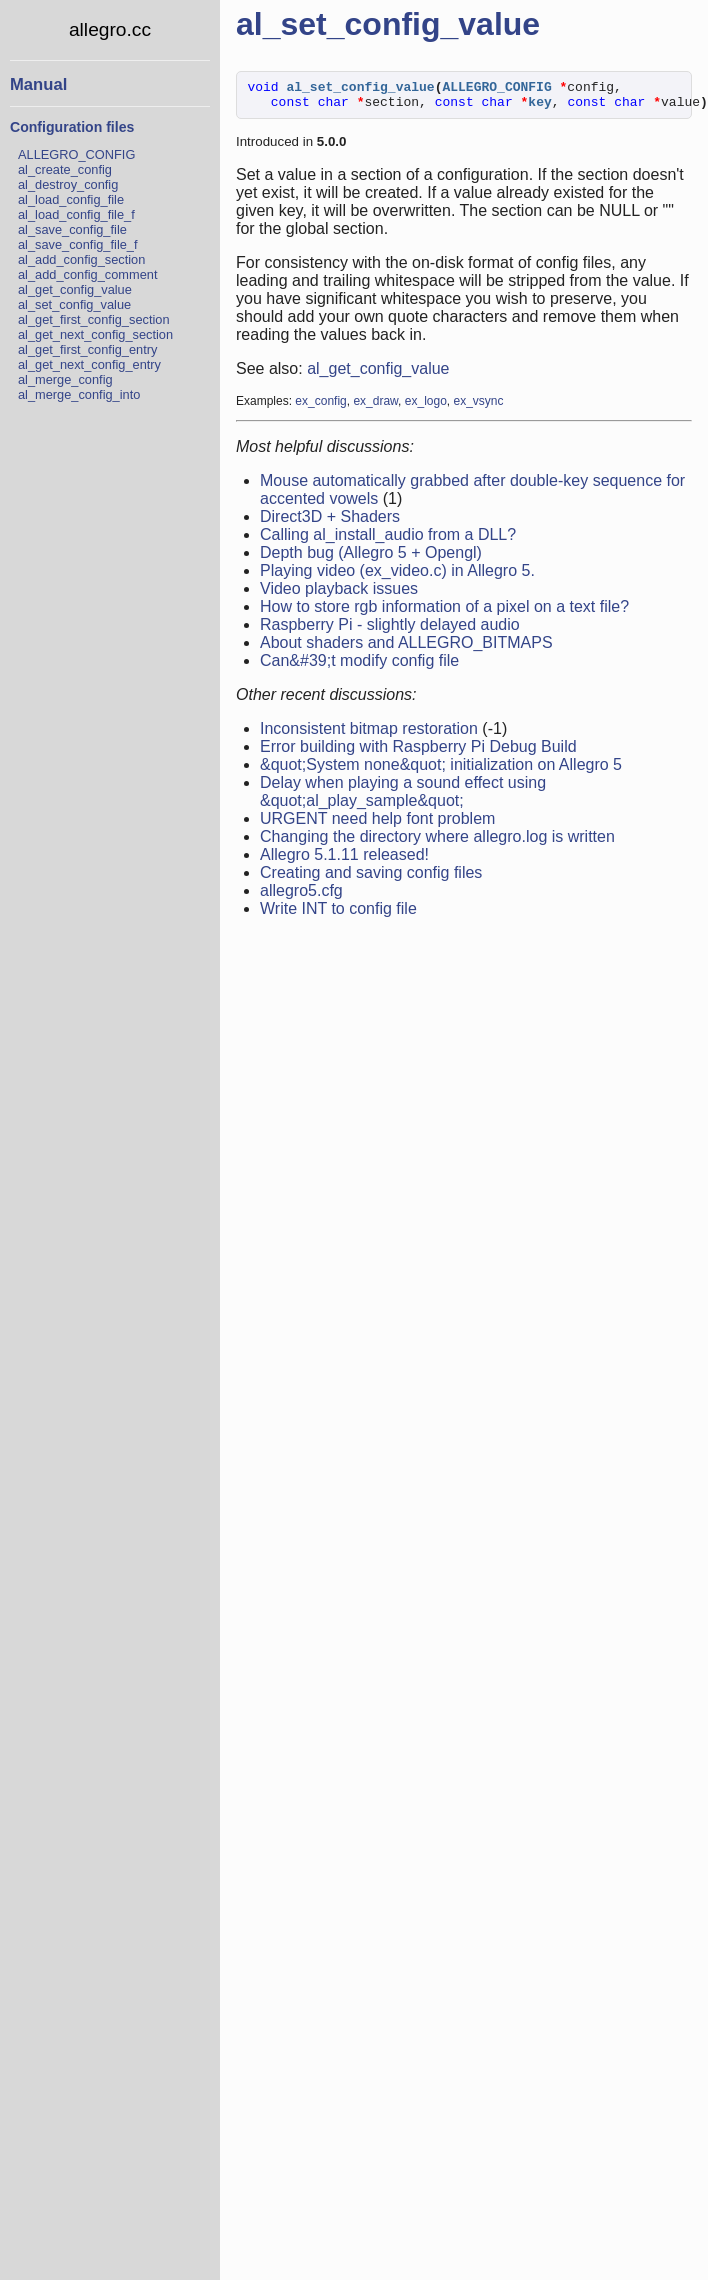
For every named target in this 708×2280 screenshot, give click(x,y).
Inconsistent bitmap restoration (369, 734)
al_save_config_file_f (78, 244)
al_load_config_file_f (76, 214)
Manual (38, 84)
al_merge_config (65, 379)
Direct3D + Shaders (330, 522)
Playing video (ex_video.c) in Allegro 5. (397, 576)
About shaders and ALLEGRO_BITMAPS (406, 648)
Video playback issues (339, 594)
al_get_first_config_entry (87, 349)
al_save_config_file (72, 229)
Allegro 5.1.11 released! (344, 860)
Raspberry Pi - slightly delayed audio (390, 630)
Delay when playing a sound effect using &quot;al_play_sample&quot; (403, 797)
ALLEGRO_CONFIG (76, 154)
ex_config (320, 407)
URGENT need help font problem (377, 824)
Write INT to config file (338, 914)
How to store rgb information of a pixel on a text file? (444, 612)
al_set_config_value (74, 304)
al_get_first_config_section (94, 319)
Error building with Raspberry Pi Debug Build (418, 752)
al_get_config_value (75, 289)
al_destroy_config (68, 184)
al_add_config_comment (87, 274)
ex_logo (426, 407)
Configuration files (72, 127)
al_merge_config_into (79, 394)
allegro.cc (110, 29)
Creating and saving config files (371, 878)
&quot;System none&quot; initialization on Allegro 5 (441, 770)
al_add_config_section (81, 259)
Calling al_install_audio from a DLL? (388, 540)
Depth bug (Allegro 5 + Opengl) (371, 558)
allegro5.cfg (301, 896)
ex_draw (375, 407)
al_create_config (65, 169)
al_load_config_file (71, 199)
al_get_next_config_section (95, 334)
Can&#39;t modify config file (359, 666)
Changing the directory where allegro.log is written (437, 842)
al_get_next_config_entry (89, 364)
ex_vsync (479, 407)
